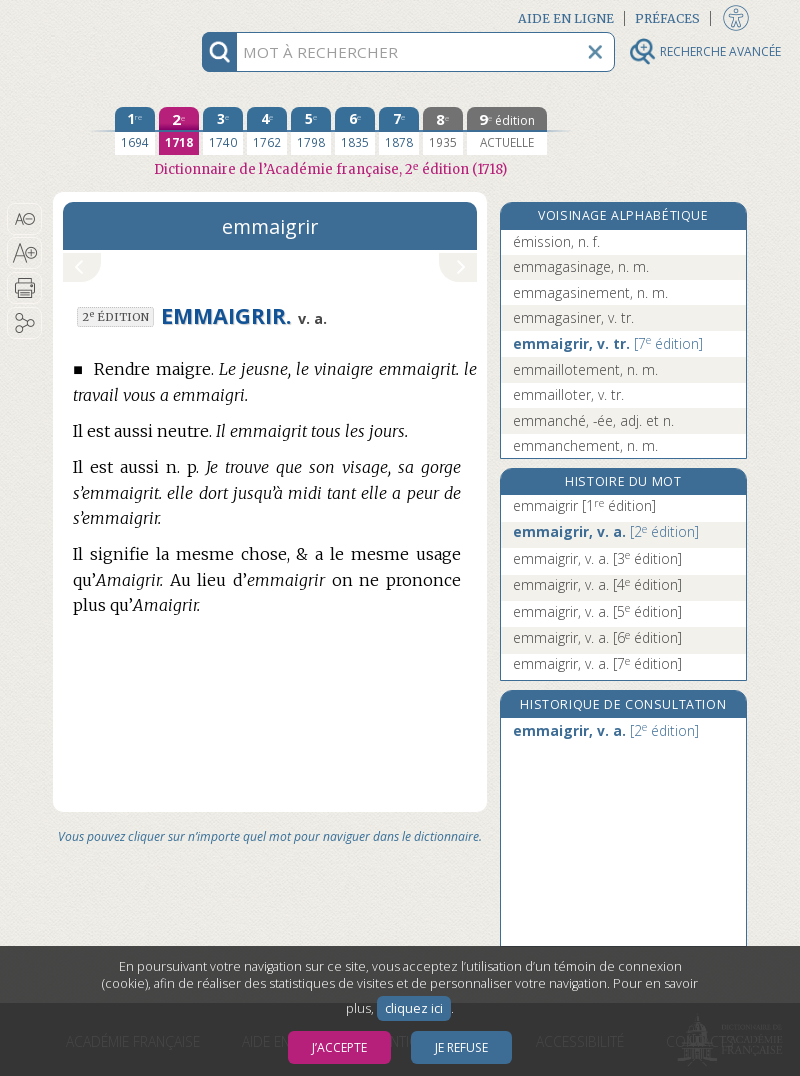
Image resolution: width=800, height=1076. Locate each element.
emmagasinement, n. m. (590, 292)
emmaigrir (584, 505)
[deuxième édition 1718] (179, 131)
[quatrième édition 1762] (267, 131)
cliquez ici (414, 1008)
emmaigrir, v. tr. (608, 343)
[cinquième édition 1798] (311, 131)
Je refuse (461, 1047)
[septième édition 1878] (399, 131)
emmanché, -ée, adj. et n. (593, 420)
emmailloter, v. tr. (568, 394)
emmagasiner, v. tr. (573, 317)
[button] (24, 219)
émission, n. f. (556, 241)
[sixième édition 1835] (355, 131)
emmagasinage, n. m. (581, 266)
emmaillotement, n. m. (585, 369)
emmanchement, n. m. (585, 445)
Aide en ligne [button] (566, 18)
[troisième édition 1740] (223, 131)
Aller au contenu (131, 17)
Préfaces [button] (667, 18)
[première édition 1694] (135, 131)
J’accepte (339, 1047)
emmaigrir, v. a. (606, 531)
